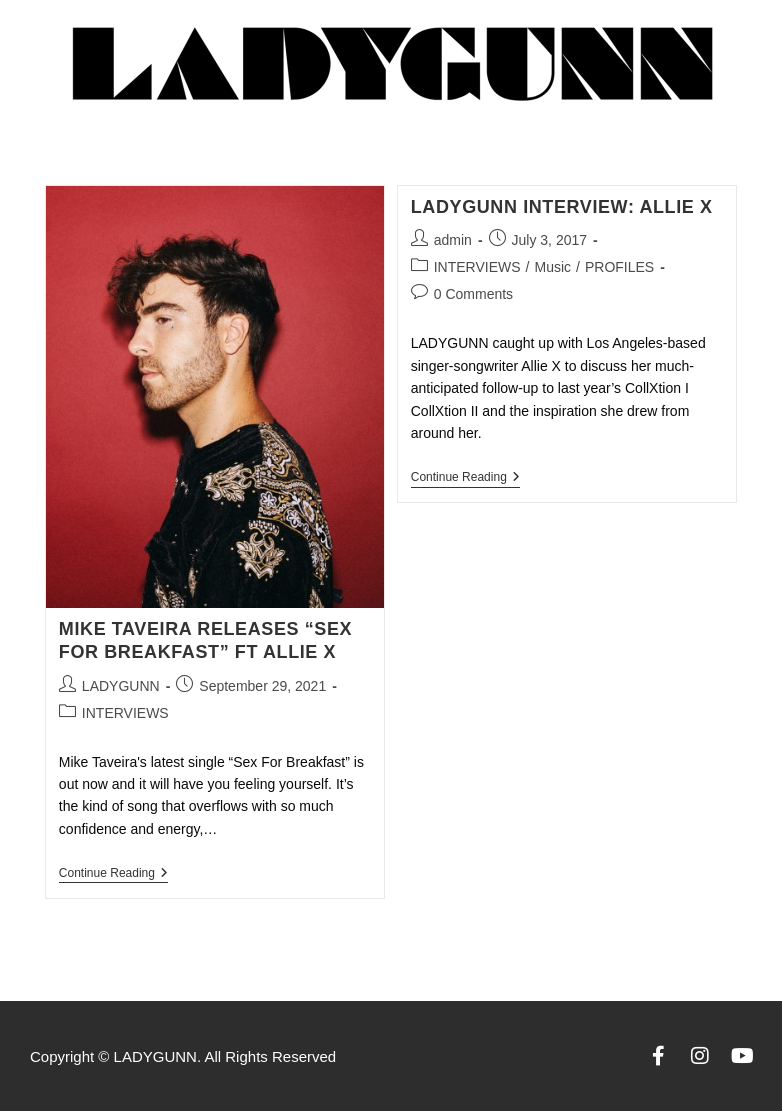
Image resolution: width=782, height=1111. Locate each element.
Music (553, 267)
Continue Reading (113, 873)
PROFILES (619, 267)
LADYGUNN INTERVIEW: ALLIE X (562, 207)
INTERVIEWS (125, 713)
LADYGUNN (121, 686)
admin (453, 240)
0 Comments (473, 294)
